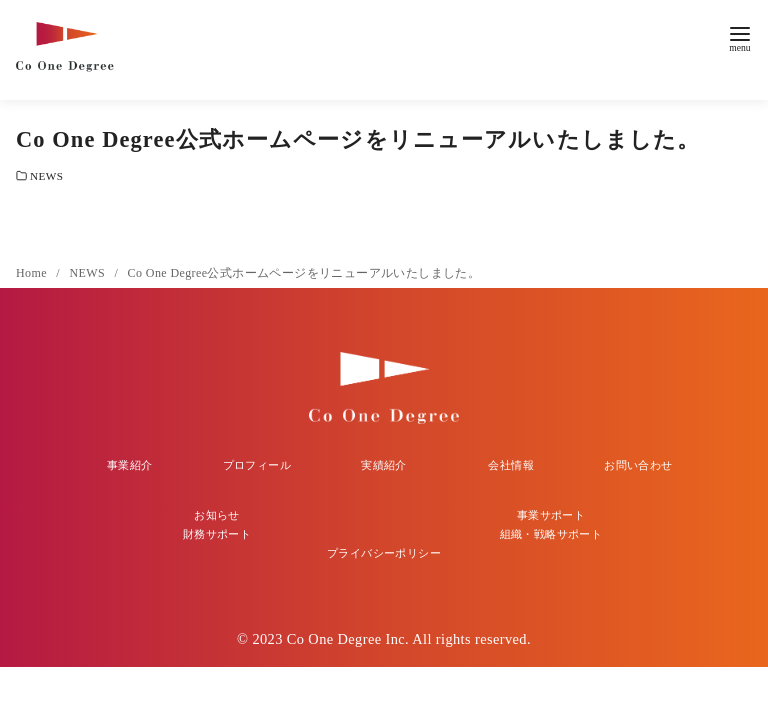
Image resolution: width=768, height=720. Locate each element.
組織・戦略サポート (551, 534)
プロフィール (257, 465)
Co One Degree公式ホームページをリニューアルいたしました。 (304, 273)
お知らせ (217, 515)
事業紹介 (130, 465)
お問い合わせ (638, 465)
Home (33, 273)
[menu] (740, 37)
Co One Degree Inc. (348, 639)
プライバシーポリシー (384, 553)
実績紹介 (384, 465)
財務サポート (217, 534)
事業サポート (551, 515)
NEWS (46, 176)
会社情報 (511, 465)
